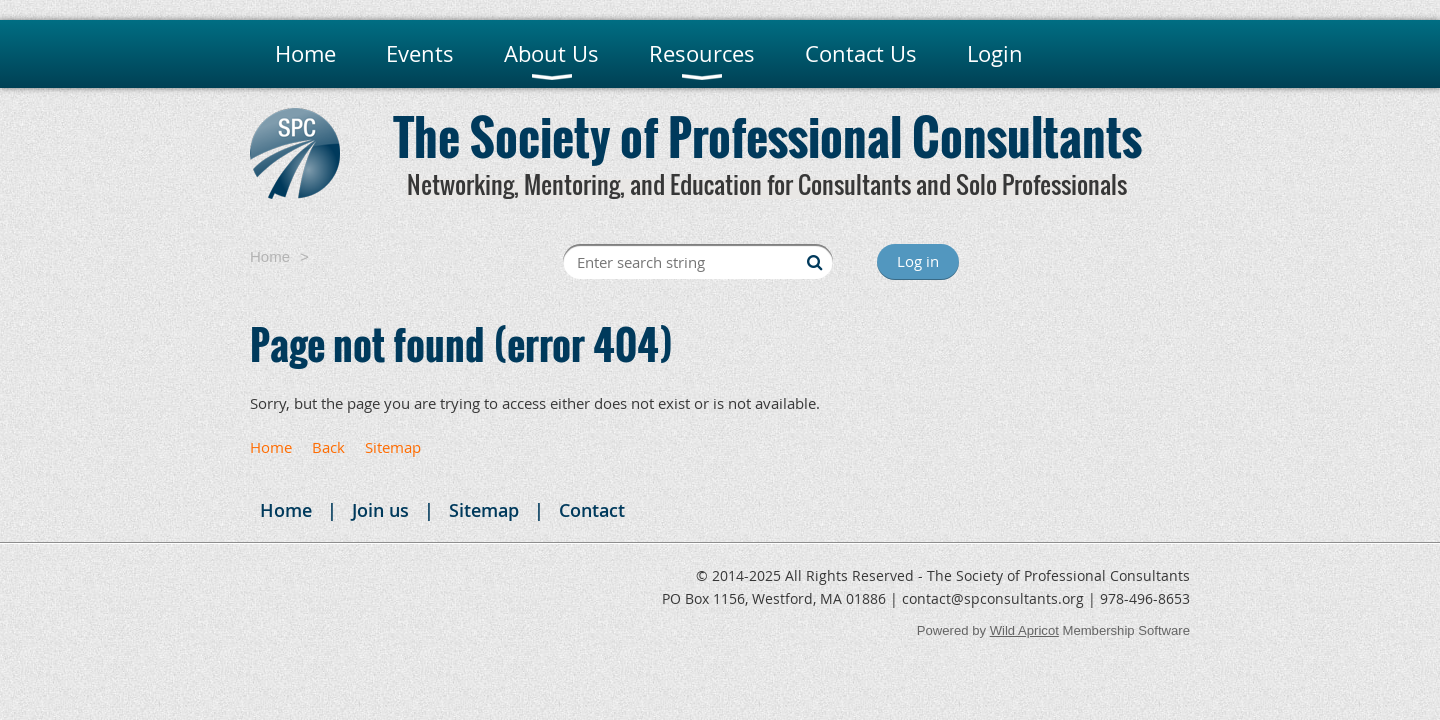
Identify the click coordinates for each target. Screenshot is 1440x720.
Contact (592, 510)
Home (270, 256)
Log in (918, 261)
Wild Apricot (1024, 630)
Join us (380, 510)
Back (328, 447)
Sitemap (393, 447)
